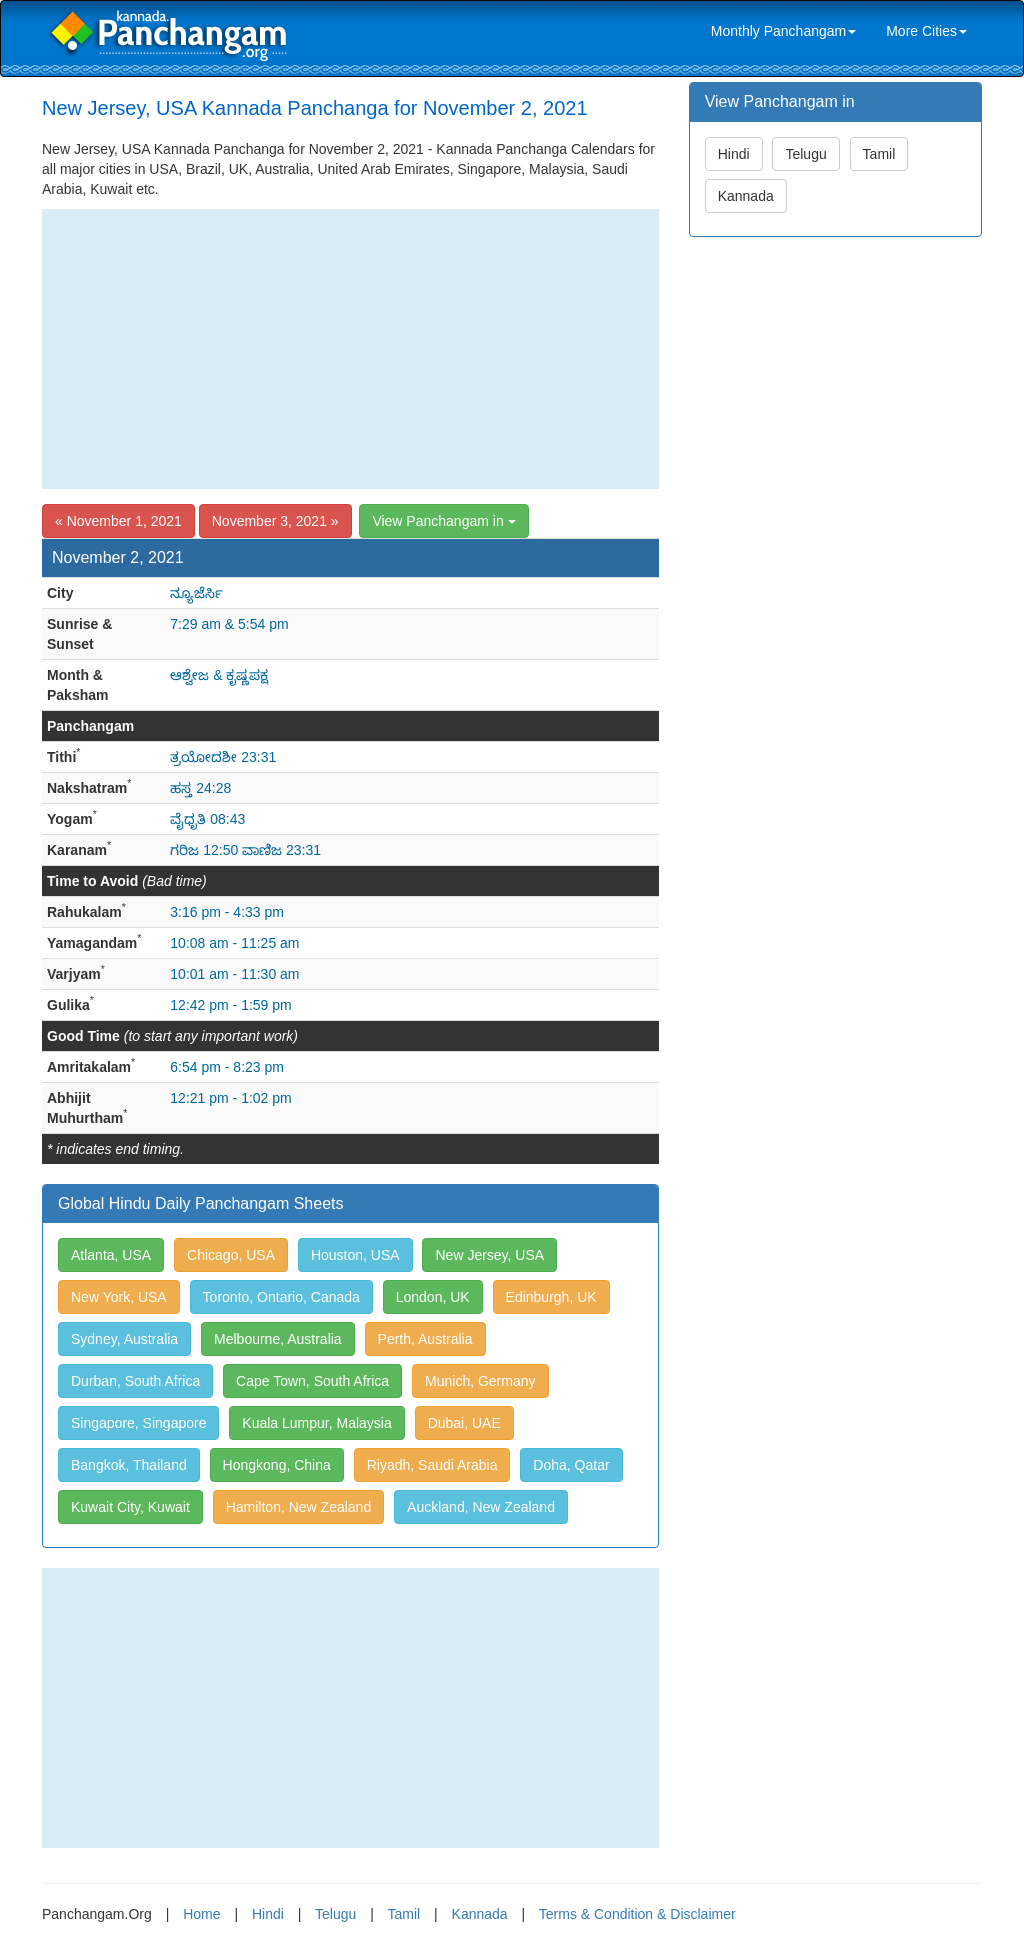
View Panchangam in (443, 521)
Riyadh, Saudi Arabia (432, 1465)
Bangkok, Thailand (129, 1465)
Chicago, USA (231, 1255)
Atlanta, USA (111, 1255)
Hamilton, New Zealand (299, 1507)
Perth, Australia (425, 1339)
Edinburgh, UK (551, 1297)
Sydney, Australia (124, 1339)
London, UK (433, 1297)
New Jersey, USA (489, 1255)
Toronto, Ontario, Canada (281, 1297)
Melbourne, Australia (278, 1339)
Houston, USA (355, 1255)
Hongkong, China (277, 1465)
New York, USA (119, 1297)
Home (201, 1914)
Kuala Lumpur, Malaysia (316, 1423)
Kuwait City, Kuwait (130, 1507)
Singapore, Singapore (138, 1423)
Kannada (746, 196)
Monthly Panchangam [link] (783, 31)
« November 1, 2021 (118, 521)
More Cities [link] (926, 31)
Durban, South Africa (135, 1381)
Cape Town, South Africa (312, 1381)
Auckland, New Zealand (481, 1507)
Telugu (805, 154)
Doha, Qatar (571, 1465)
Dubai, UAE (464, 1423)
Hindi (734, 154)
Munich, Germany (480, 1381)
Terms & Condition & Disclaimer (637, 1914)
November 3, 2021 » (275, 521)
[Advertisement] (350, 349)
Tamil (879, 154)
